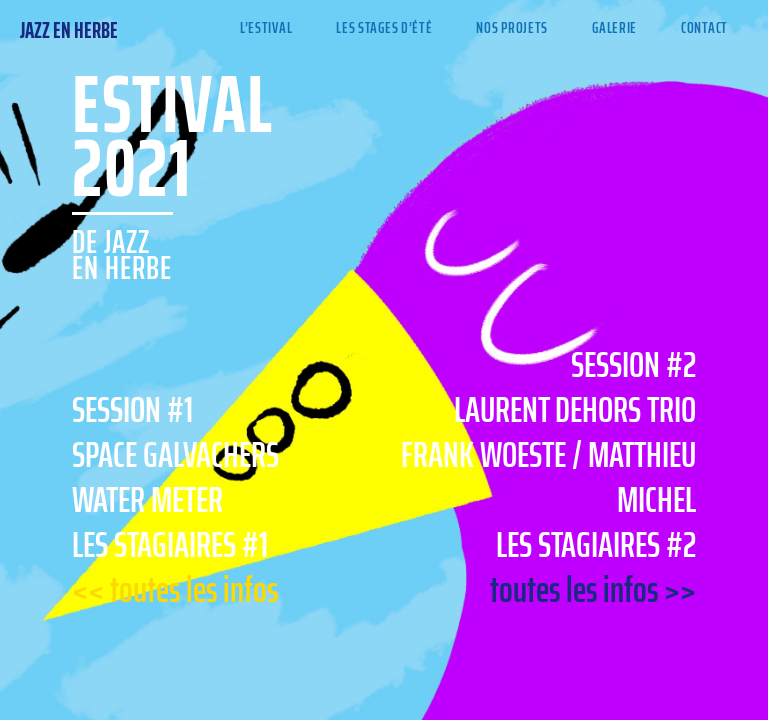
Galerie (614, 27)
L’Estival (266, 27)
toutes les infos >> (593, 589)
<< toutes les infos (175, 589)
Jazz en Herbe (69, 30)
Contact (704, 27)
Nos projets (512, 27)
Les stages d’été (384, 27)
